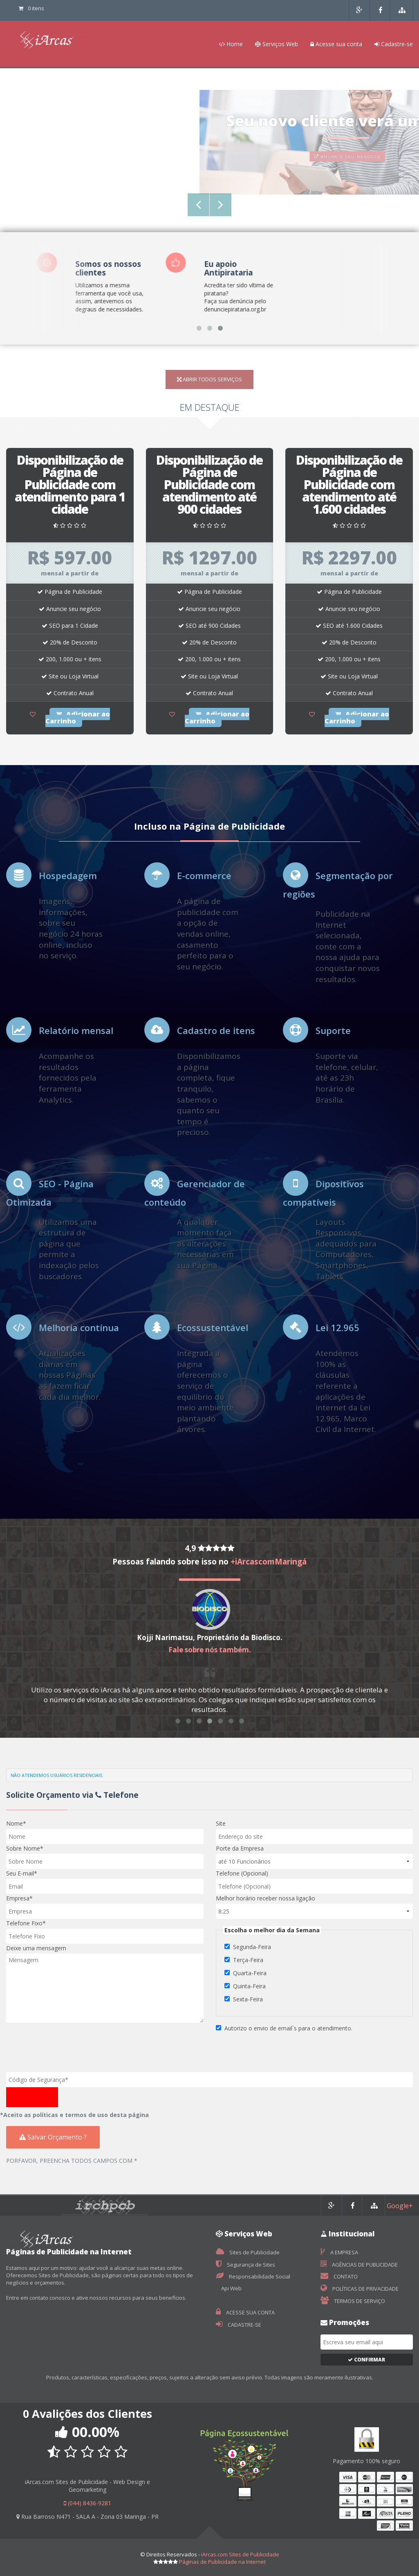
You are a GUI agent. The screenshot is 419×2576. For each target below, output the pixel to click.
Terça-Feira (248, 1960)
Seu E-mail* (21, 1873)
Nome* (16, 1823)
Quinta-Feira (249, 1986)
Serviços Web (276, 44)
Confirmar (366, 2359)
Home (231, 44)
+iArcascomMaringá (269, 1561)
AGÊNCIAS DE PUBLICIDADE (359, 2264)
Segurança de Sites (245, 2264)
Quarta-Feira (250, 1973)
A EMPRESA (339, 2252)
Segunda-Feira (252, 1947)
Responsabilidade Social (253, 2276)
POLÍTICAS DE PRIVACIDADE (359, 2288)
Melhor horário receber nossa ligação (265, 1898)
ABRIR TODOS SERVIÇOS (209, 379)
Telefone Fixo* (26, 1923)
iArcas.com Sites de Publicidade (240, 2554)
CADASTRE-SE (238, 2324)
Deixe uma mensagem (36, 1948)
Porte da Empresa (240, 1848)
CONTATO (339, 2276)
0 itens (31, 8)
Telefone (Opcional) (242, 1873)
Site (221, 1823)
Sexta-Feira (248, 1999)
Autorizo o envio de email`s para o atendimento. (288, 2028)
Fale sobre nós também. (209, 1649)
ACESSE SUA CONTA (245, 2312)
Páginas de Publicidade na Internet (222, 2561)
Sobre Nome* (24, 1848)
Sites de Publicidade (248, 2252)
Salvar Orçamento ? (53, 2137)
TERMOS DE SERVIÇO (352, 2301)
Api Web (231, 2288)
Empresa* (19, 1898)
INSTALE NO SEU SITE (210, 162)
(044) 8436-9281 (87, 2503)
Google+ (400, 2205)
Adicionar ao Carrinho (77, 717)
